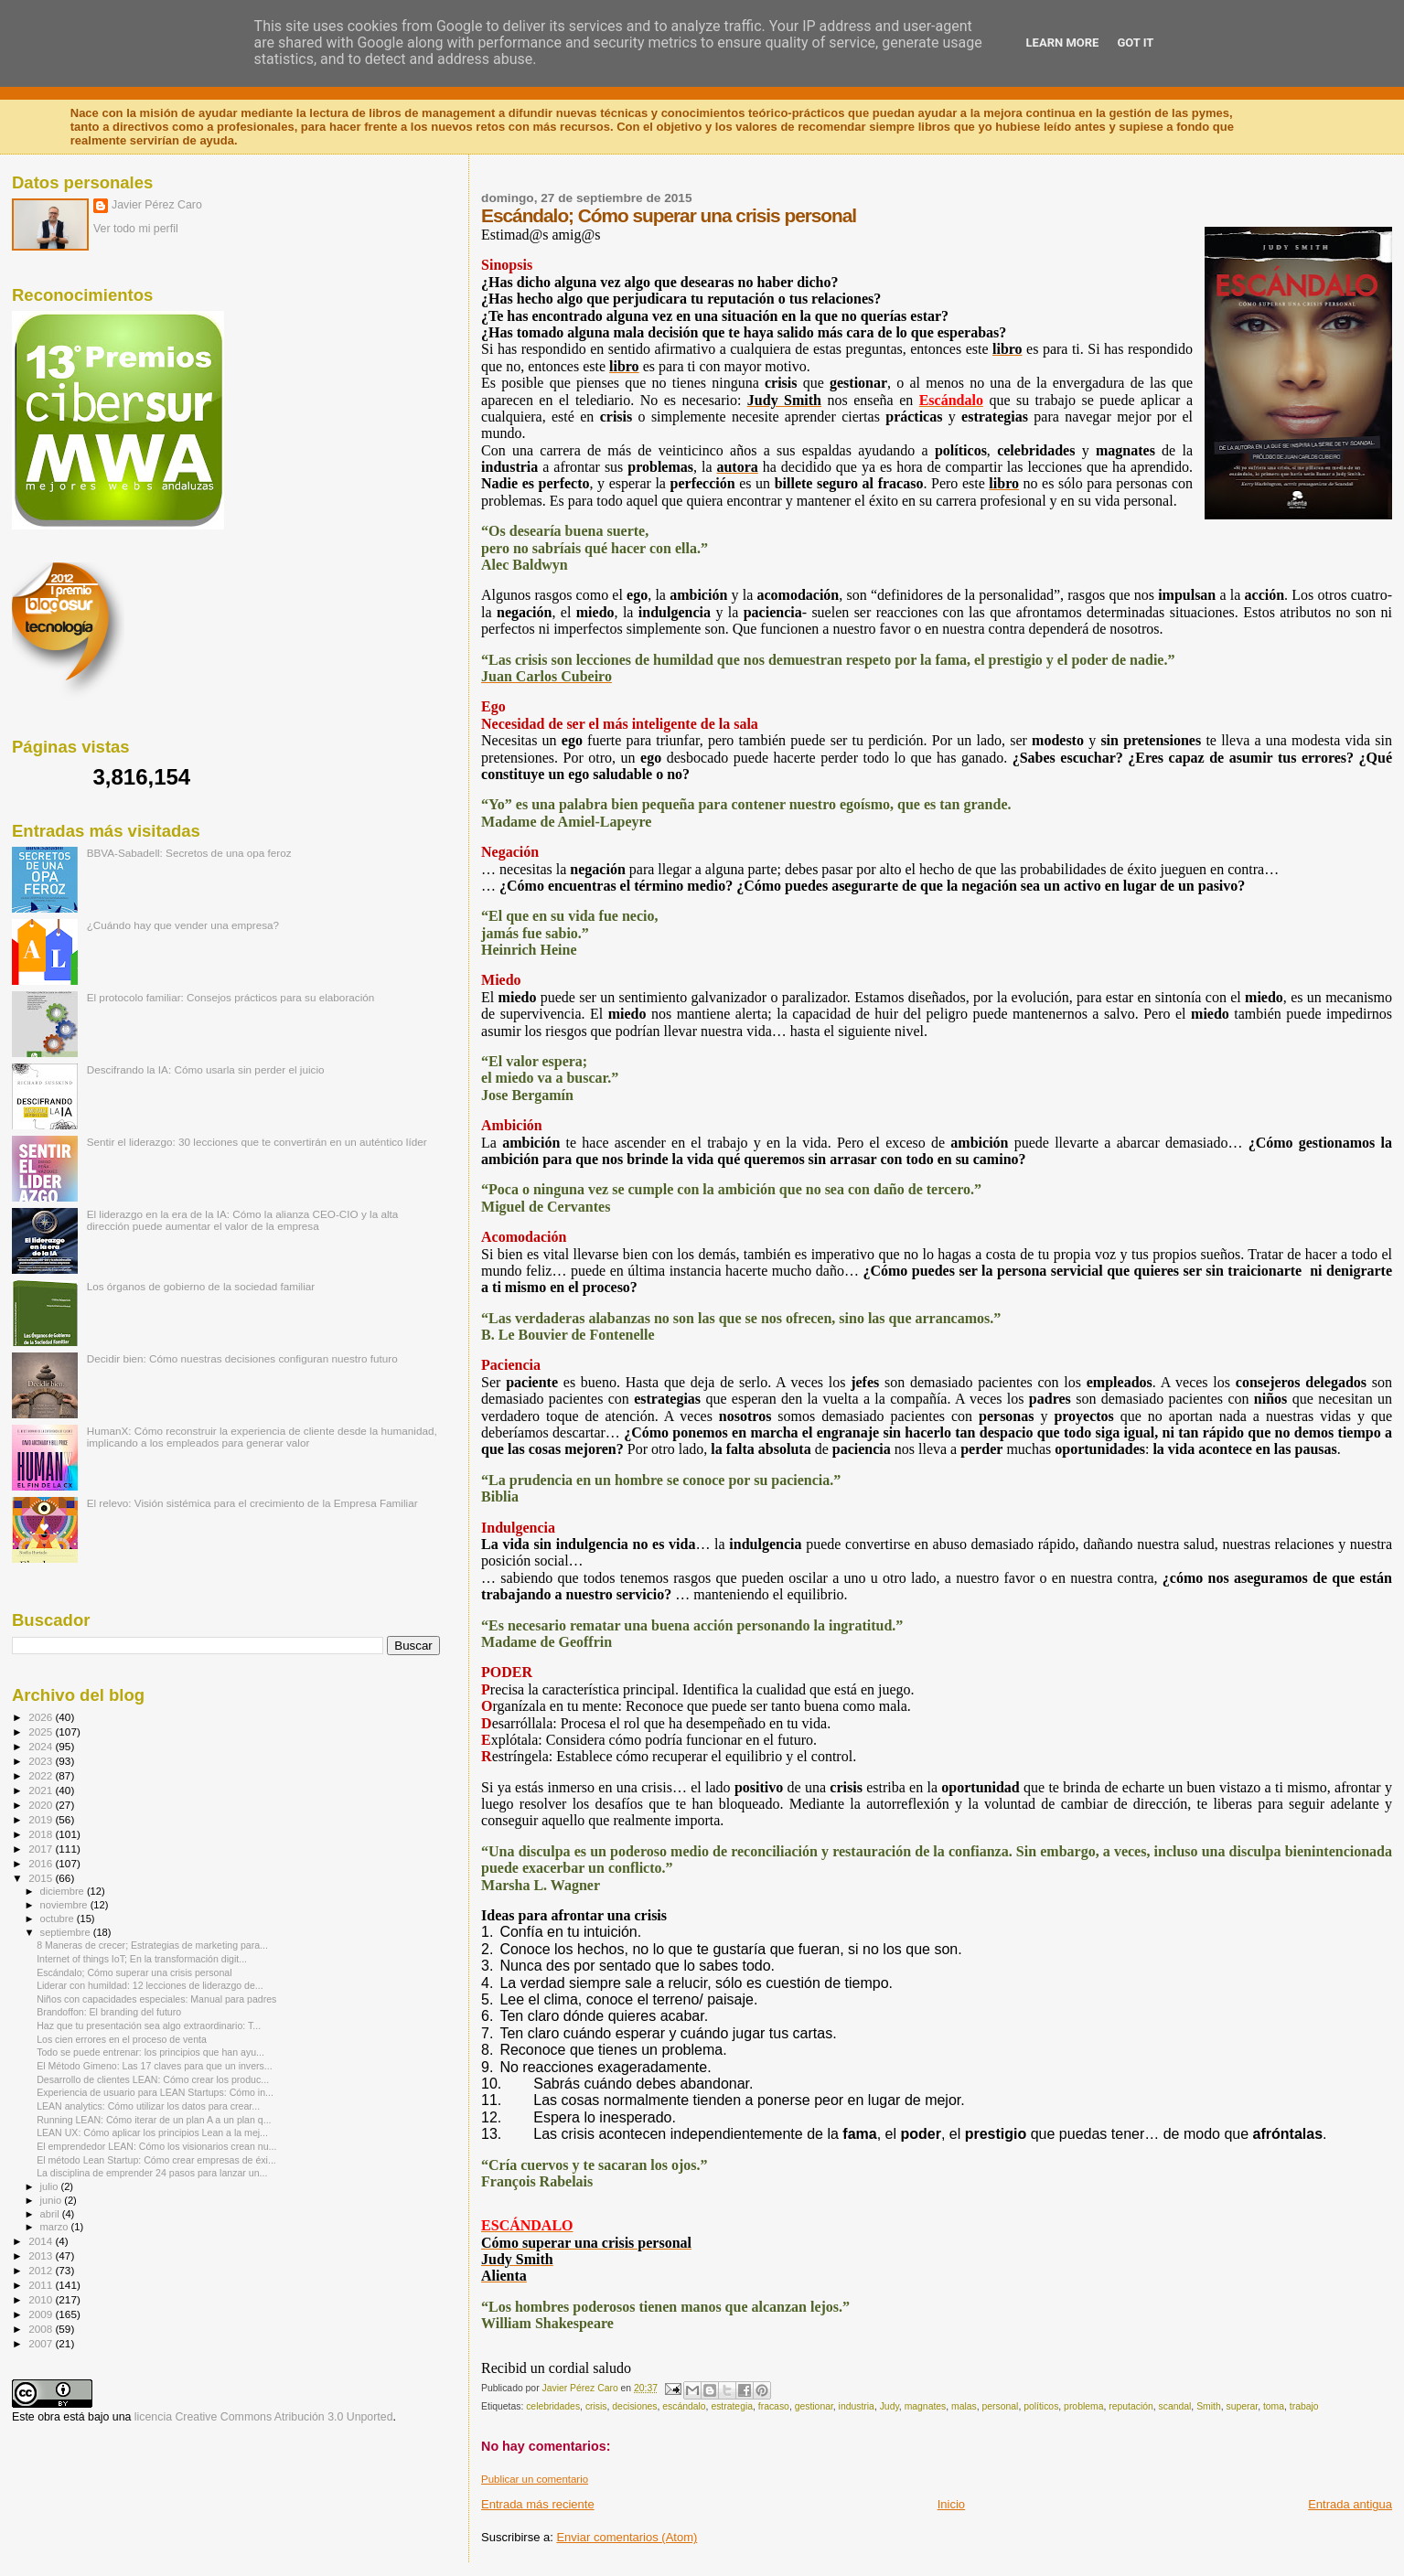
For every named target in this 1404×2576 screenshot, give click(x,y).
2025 (41, 1731)
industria (856, 2406)
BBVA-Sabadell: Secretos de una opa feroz (189, 853)
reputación (1131, 2406)
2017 (41, 1849)
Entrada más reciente (538, 2504)
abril (51, 2213)
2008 (41, 2329)
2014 (41, 2241)
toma (1273, 2406)
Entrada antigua (1350, 2504)
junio (52, 2200)
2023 (41, 1761)
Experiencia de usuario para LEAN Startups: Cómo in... (155, 2092)
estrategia (732, 2406)
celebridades (553, 2406)
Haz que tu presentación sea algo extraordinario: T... (149, 2025)
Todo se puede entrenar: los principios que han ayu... (150, 2052)
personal (1000, 2406)
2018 (41, 1834)
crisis (596, 2406)
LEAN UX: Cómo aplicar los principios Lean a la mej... (152, 2132)
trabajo (1304, 2406)
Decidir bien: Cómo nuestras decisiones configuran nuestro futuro (242, 1358)
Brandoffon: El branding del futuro (109, 2011)
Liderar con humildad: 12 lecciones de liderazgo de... (150, 1985)
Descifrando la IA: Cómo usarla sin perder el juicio (206, 1069)
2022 (41, 1775)
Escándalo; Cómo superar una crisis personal (134, 1972)
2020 (41, 1805)
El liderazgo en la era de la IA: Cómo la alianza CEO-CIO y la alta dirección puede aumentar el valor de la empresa (243, 1220)
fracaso (773, 2406)
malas (964, 2406)
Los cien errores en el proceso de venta (122, 2039)
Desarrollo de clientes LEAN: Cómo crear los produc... (153, 2079)
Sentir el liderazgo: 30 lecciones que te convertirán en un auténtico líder (257, 1142)
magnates (926, 2406)
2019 (41, 1819)
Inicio (951, 2504)
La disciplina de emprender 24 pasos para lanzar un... (152, 2172)
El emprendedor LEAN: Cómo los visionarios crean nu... (156, 2146)
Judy (889, 2406)
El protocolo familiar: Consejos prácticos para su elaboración (231, 997)
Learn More (1062, 42)
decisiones (634, 2406)
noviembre (65, 1904)
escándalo (683, 2406)
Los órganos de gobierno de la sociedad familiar (201, 1286)
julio (50, 2186)
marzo (55, 2226)
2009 (41, 2314)
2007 (41, 2343)
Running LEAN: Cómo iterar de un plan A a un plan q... (154, 2119)
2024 (41, 1746)
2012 (41, 2270)
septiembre (66, 1932)
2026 (41, 1717)
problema (1083, 2406)
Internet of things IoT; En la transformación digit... (142, 1958)
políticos (1041, 2406)
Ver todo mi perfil (135, 228)
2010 (41, 2299)
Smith (1208, 2406)
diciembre (63, 1891)
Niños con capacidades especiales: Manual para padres (156, 1998)
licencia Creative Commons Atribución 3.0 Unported (263, 2416)
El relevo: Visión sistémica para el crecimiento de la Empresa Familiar (252, 1503)
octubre (58, 1918)
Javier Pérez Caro (157, 204)
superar (1242, 2406)
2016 (41, 1863)
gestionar (814, 2406)
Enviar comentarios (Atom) (626, 2537)
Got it (1135, 42)
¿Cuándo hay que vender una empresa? (183, 925)
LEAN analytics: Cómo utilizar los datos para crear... (148, 2105)
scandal (1175, 2406)
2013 (41, 2255)
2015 (41, 1878)
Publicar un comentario (534, 2479)
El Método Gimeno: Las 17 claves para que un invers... (155, 2065)
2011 (41, 2285)
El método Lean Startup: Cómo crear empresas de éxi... (156, 2159)
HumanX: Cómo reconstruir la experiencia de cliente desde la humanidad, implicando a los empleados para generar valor (262, 1436)
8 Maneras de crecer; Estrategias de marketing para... (152, 1945)
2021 (41, 1790)
